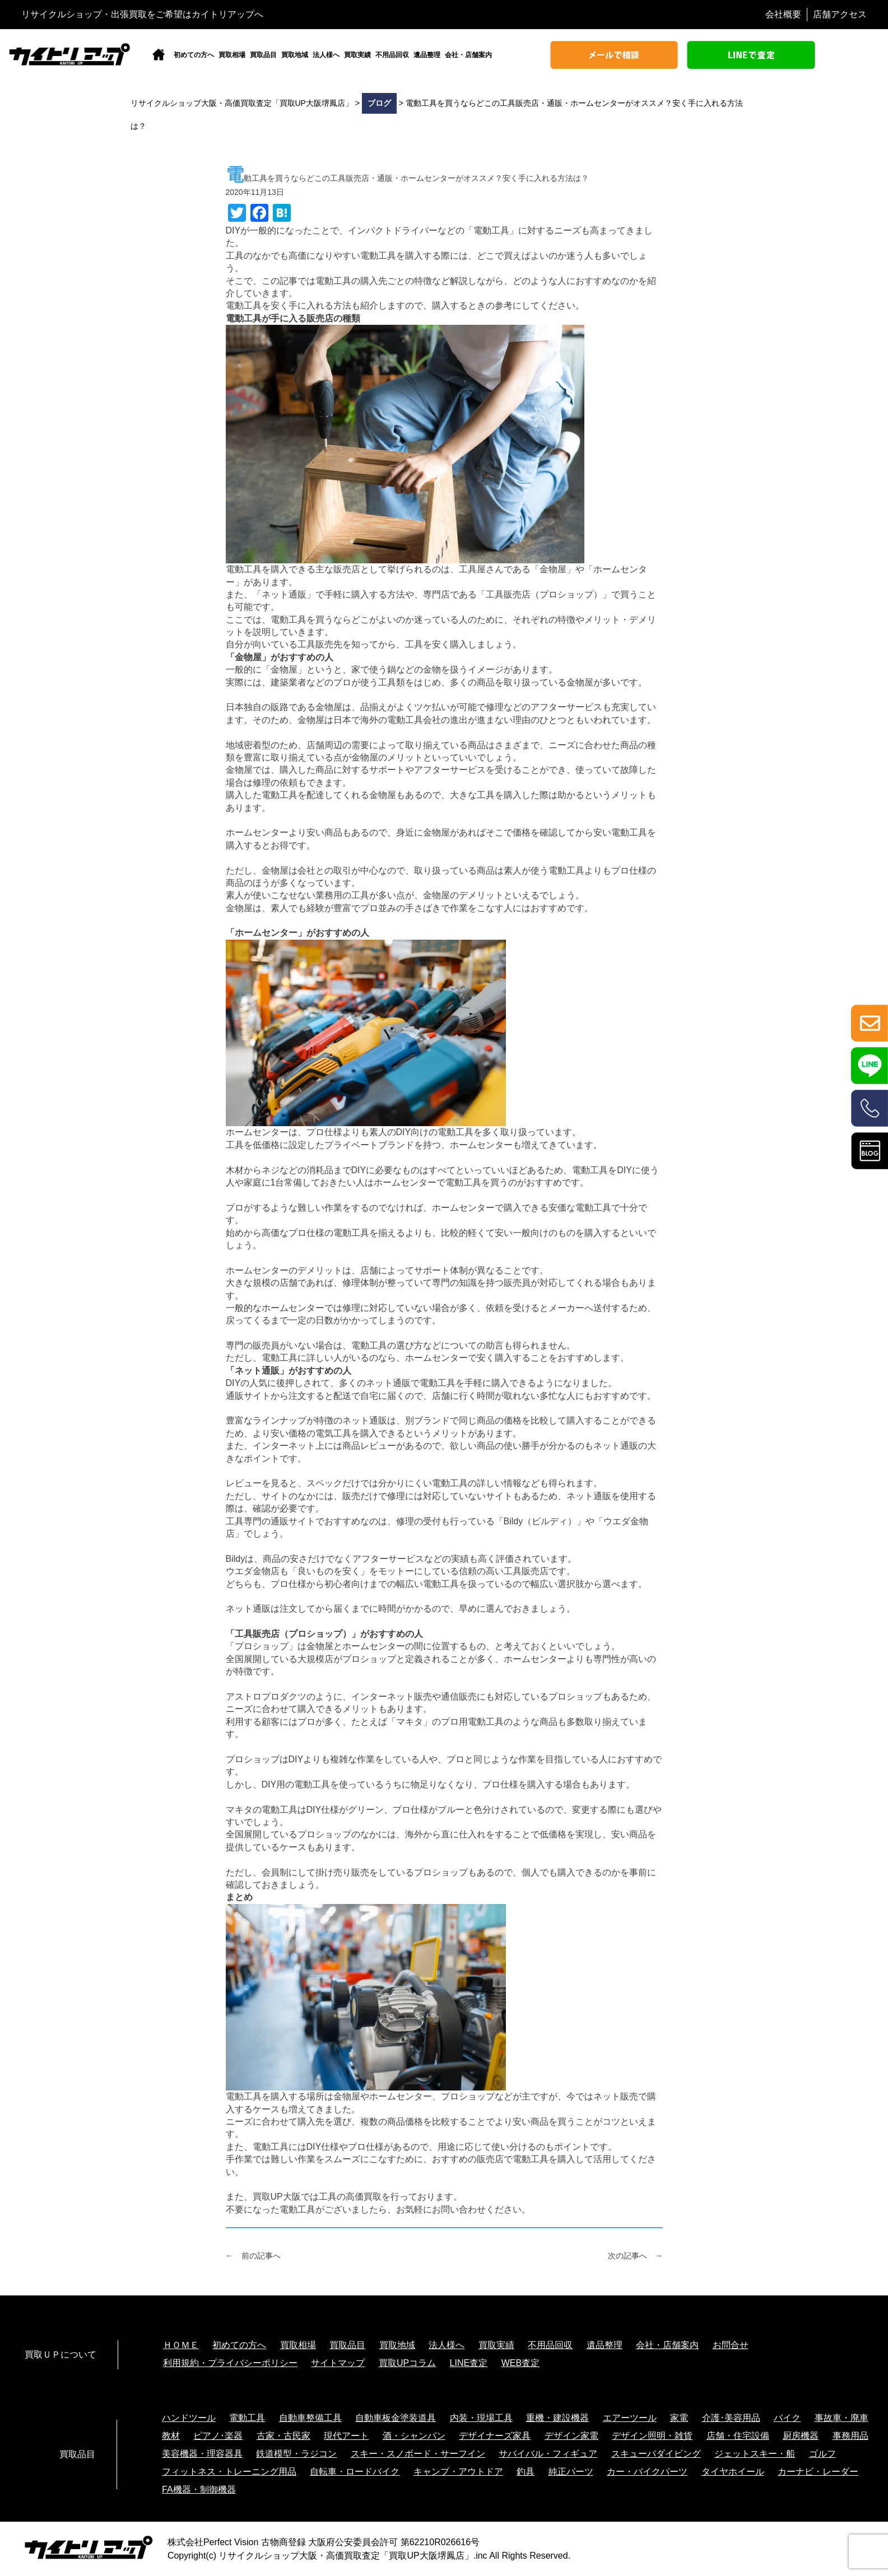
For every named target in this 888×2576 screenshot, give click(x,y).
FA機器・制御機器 (199, 2489)
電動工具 (247, 2418)
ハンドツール (189, 2418)
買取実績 (357, 55)
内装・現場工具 (481, 2418)
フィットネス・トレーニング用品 (229, 2471)
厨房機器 (801, 2435)
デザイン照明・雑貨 (652, 2435)
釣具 (525, 2471)
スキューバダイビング (656, 2453)
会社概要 (783, 14)
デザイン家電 (571, 2435)
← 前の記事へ (253, 2255)
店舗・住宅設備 (737, 2435)
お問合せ (730, 2345)
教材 (171, 2435)
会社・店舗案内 (468, 55)
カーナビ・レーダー (818, 2471)
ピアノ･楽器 (218, 2435)
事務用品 (850, 2435)
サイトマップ (338, 2363)
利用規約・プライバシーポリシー (230, 2363)
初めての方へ (194, 55)
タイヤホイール (732, 2471)
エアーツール (630, 2418)
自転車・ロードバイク (354, 2471)
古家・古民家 (283, 2435)
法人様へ (326, 55)
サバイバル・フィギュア (548, 2453)
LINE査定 (469, 2363)
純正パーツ (570, 2471)
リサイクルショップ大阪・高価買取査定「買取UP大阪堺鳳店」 (345, 2555)
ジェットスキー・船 (754, 2453)
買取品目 (263, 55)
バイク (787, 2418)
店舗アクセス (840, 14)
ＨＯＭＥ (181, 2345)
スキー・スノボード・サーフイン (418, 2453)
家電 (679, 2418)
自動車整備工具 (310, 2418)
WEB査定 (520, 2363)
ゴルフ (822, 2453)
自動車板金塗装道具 (395, 2418)
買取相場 (231, 55)
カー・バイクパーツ (647, 2471)
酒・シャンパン (414, 2435)
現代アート (346, 2435)
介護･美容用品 (731, 2418)
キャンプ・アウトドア (458, 2471)
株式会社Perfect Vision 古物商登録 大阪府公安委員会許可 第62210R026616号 (324, 2542)
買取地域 (294, 55)
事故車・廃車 (841, 2418)
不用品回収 (392, 55)
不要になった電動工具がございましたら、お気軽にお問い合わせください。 (378, 2209)
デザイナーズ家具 (495, 2435)
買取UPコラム (407, 2363)
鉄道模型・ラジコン (296, 2453)
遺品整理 (426, 55)
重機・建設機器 (557, 2418)
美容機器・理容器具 (202, 2453)
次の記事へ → (635, 2255)
